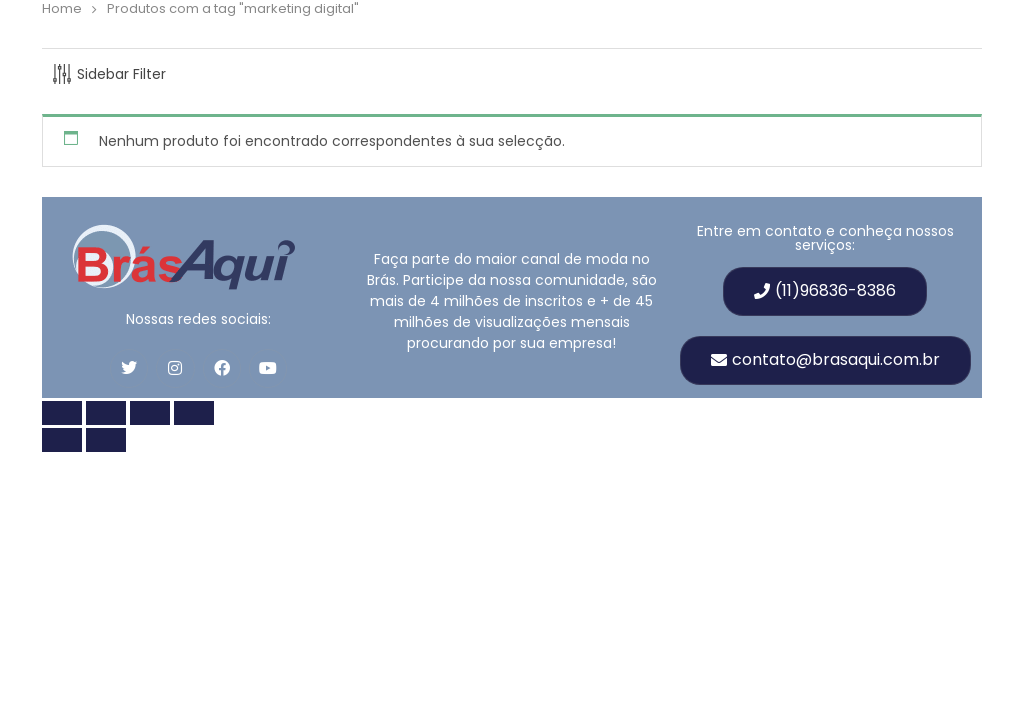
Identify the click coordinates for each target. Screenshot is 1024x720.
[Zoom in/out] (62, 413)
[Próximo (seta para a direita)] (106, 440)
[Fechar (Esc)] (194, 413)
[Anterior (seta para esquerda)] (62, 440)
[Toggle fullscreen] (106, 413)
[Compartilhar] (150, 413)
